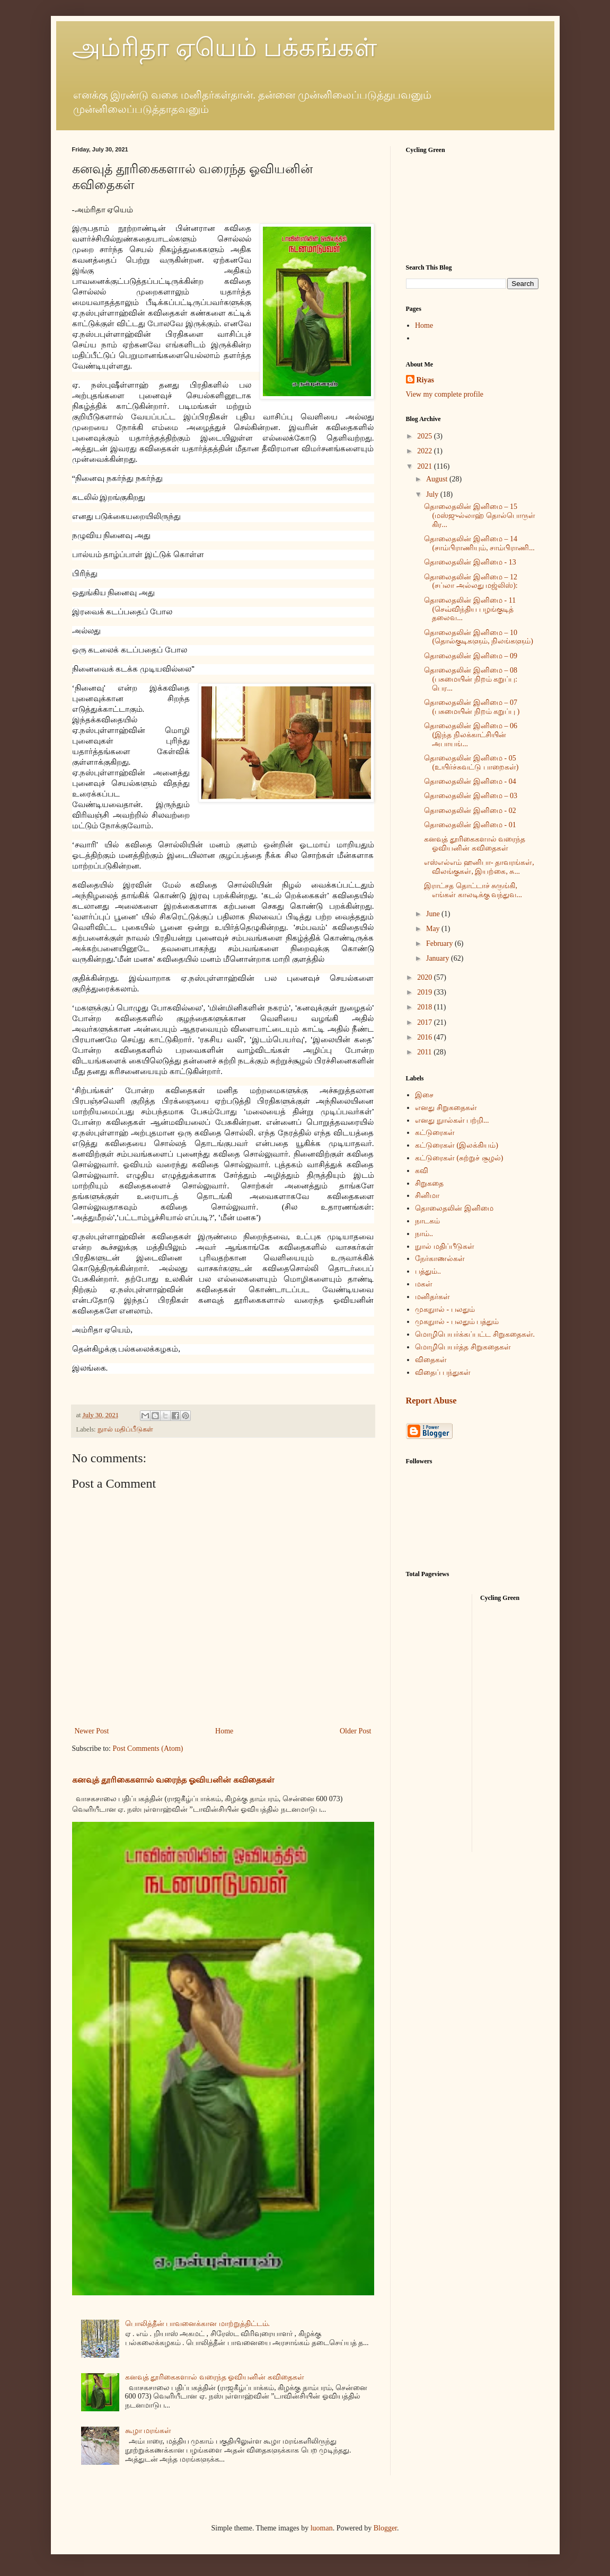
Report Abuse (431, 1401)
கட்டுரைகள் (435, 1133)
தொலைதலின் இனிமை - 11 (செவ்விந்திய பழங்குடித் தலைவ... (470, 609)
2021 (425, 466)
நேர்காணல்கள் (440, 1259)
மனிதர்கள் (432, 1297)
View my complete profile (445, 394)
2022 (425, 451)
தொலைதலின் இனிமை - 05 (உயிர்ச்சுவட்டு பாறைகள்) (471, 762)
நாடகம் (427, 1221)
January (438, 958)
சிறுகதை (429, 1183)
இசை (424, 1095)
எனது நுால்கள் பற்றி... (452, 1120)
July (433, 494)
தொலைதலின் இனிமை (454, 1208)
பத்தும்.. (428, 1271)
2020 (425, 977)
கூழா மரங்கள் (148, 2431)
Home (224, 1731)
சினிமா (427, 1196)
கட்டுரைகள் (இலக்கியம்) (456, 1145)
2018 (425, 1007)
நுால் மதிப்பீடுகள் (125, 1429)
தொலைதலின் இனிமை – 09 (470, 656)
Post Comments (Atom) (148, 1748)
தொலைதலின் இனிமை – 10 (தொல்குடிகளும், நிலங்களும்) (478, 637)
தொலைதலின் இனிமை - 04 (470, 781)
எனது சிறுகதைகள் (446, 1108)
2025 (425, 436)
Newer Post (92, 1731)
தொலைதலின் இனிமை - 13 (470, 562)
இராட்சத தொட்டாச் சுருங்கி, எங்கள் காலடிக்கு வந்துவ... (473, 890)
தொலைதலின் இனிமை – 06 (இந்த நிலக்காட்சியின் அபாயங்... (470, 735)
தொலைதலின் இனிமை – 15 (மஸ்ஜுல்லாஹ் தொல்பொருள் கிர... (479, 516)
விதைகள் (431, 1360)
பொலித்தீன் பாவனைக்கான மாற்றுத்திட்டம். (197, 2324)
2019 (425, 992)
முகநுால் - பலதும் (445, 1309)
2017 (425, 1022)
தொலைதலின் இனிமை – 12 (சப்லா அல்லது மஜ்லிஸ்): (470, 581)
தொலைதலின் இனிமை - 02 (470, 811)
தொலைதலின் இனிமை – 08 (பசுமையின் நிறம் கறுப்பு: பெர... (470, 679)
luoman (322, 2528)
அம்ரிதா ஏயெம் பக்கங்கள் (224, 47)
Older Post (356, 1731)
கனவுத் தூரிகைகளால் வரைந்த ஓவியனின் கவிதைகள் (173, 1780)
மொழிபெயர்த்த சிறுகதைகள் (463, 1347)
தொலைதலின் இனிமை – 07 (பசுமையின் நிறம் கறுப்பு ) (471, 707)
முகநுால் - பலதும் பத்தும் (457, 1322)
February (440, 943)
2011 (425, 1052)
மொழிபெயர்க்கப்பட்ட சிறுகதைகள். (475, 1334)
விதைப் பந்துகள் (443, 1372)
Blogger (385, 2528)
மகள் (423, 1284)
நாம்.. (424, 1234)
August (437, 479)
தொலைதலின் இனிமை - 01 (470, 825)
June (433, 914)
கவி (421, 1171)
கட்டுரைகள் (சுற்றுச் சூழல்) (459, 1158)
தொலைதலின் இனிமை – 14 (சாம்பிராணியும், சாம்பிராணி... (479, 543)
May (433, 929)
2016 (425, 1037)
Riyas (425, 380)
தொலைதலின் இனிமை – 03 (470, 796)
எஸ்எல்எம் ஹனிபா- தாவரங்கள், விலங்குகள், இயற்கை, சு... (479, 866)
